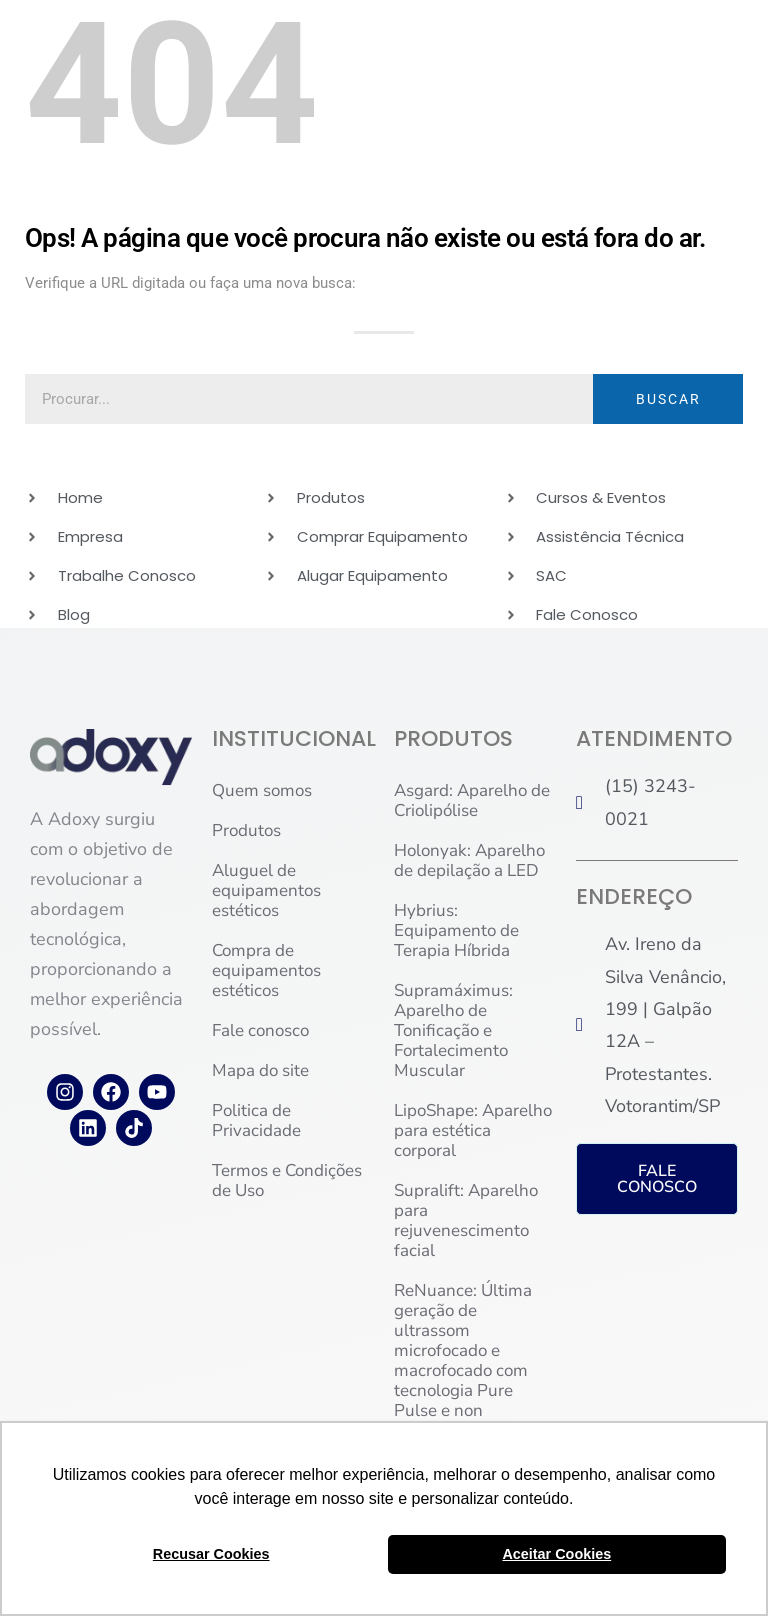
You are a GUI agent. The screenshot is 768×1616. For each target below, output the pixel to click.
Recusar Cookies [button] (211, 1554)
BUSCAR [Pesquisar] (668, 399)
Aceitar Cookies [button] (556, 1554)
